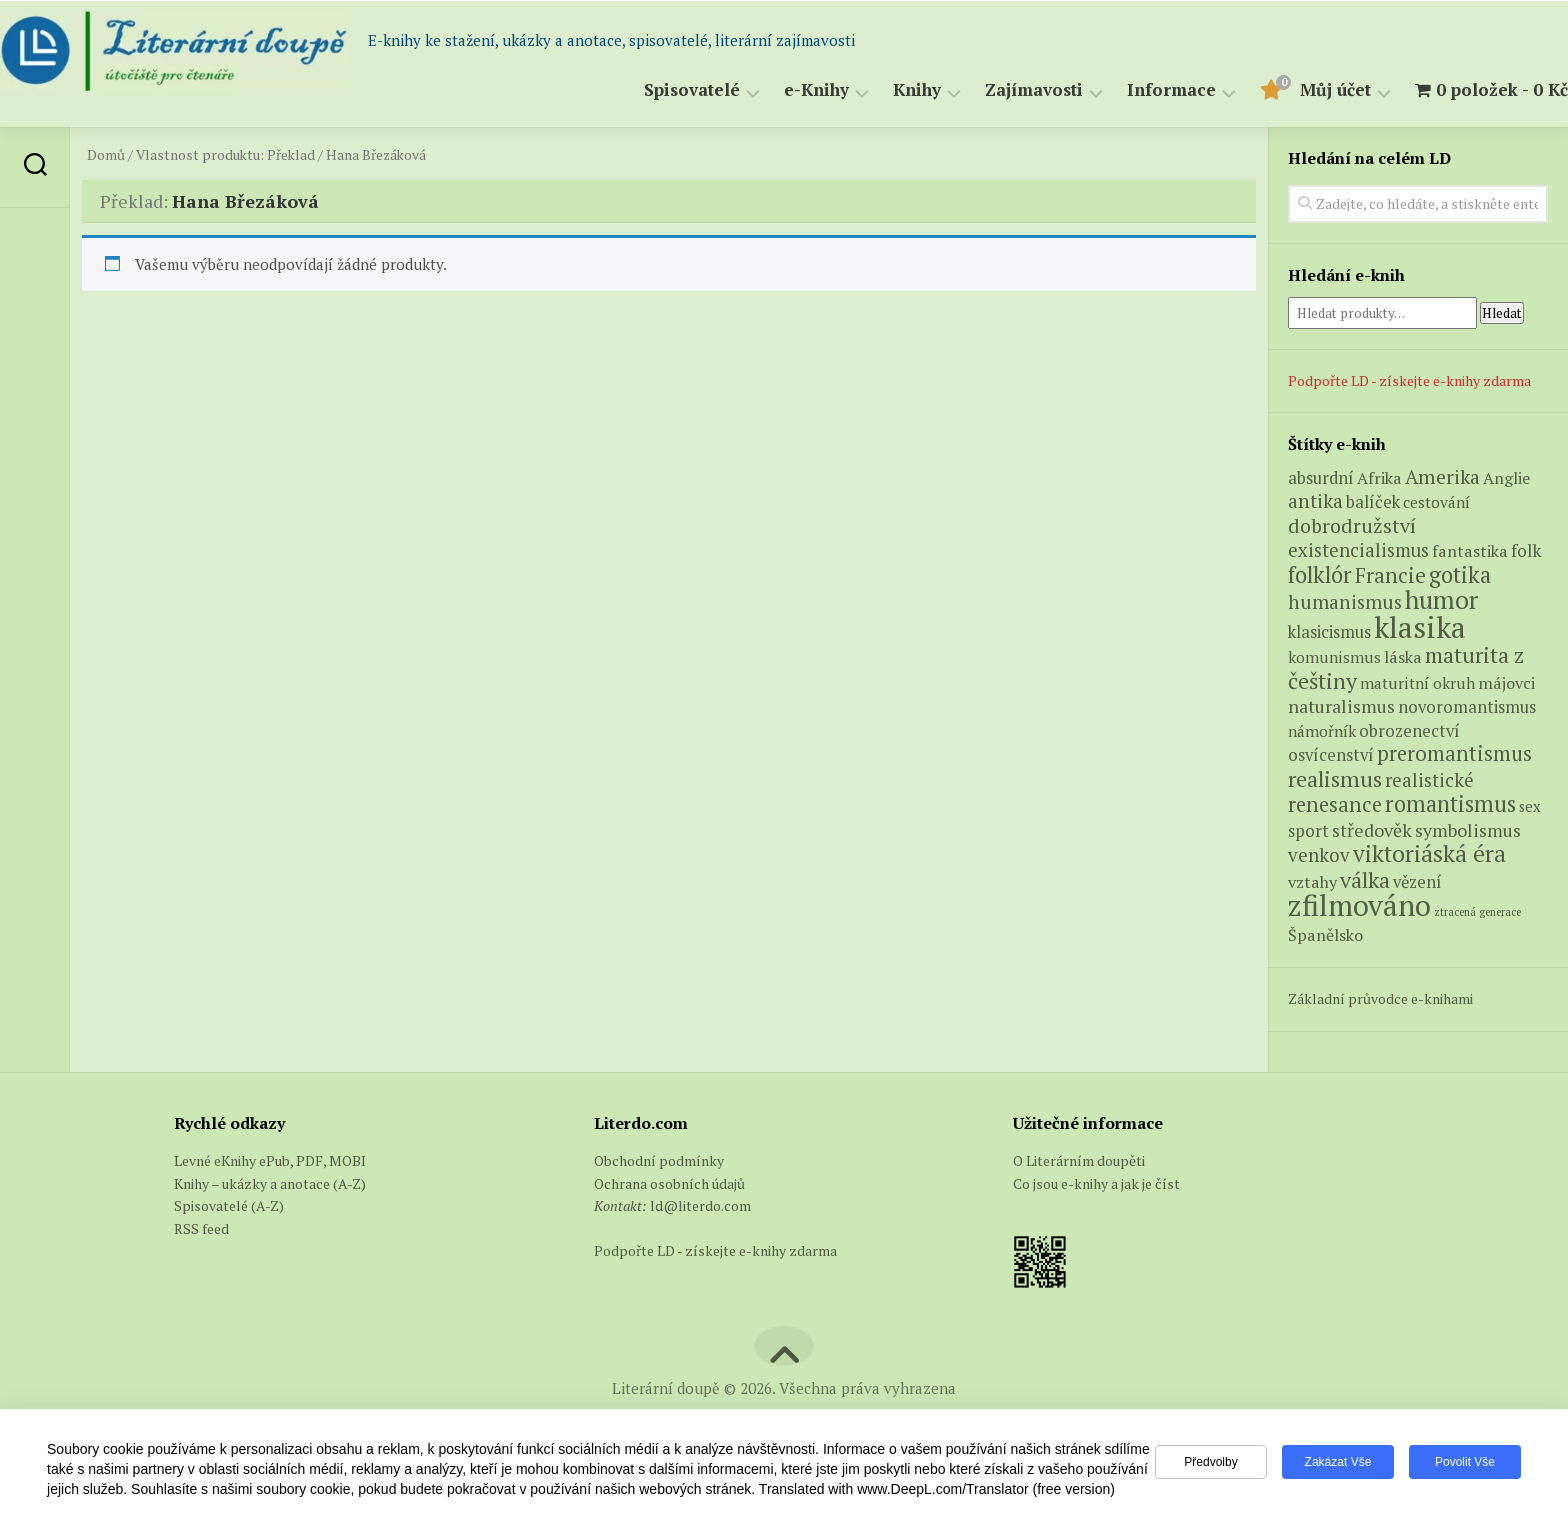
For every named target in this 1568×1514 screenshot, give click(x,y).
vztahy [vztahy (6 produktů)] (1312, 882)
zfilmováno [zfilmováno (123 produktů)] (1359, 905)
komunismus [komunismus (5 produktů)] (1334, 657)
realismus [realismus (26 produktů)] (1335, 778)
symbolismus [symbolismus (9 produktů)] (1468, 830)
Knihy (877, 90)
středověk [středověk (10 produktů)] (1372, 830)
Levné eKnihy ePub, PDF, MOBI (270, 1160)
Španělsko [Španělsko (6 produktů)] (1325, 935)
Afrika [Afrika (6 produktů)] (1379, 478)
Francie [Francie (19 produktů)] (1390, 575)
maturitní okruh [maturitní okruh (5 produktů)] (1417, 683)
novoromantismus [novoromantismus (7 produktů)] (1467, 707)
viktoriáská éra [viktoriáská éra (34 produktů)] (1429, 853)
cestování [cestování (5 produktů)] (1436, 502)
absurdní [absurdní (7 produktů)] (1321, 478)
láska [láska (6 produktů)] (1403, 657)
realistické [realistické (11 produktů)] (1429, 780)
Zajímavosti (994, 90)
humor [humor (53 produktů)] (1441, 599)
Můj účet (1295, 90)
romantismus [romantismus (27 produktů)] (1450, 803)
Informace (1131, 90)
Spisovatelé (652, 90)
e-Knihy (776, 90)
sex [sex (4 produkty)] (1530, 806)
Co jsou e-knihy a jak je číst (1096, 1183)
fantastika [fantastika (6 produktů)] (1470, 551)
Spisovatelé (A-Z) (229, 1205)
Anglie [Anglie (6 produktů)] (1506, 478)
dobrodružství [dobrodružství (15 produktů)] (1352, 525)
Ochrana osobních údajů (669, 1183)
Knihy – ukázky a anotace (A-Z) (270, 1183)
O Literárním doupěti (1079, 1160)
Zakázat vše (1338, 1462)
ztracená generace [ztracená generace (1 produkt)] (1477, 912)
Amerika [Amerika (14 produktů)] (1442, 477)
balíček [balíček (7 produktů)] (1373, 502)
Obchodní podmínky (659, 1160)
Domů (106, 155)
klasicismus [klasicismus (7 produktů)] (1329, 632)
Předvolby (1210, 1462)
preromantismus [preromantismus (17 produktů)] (1454, 753)
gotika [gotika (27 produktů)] (1460, 574)
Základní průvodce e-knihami (1380, 998)
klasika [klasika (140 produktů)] (1420, 627)
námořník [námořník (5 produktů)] (1322, 731)
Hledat (1502, 313)
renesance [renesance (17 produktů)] (1335, 804)
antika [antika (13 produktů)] (1315, 501)
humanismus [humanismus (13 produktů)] (1345, 602)
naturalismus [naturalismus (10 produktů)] (1341, 706)
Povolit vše (1465, 1462)
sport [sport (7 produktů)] (1308, 831)
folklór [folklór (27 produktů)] (1320, 574)
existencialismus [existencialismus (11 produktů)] (1358, 550)
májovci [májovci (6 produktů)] (1506, 683)
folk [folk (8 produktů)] (1526, 550)
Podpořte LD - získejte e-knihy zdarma (1409, 380)
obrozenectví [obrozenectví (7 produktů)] (1409, 731)
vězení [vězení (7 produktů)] (1417, 882)
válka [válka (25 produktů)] (1365, 879)
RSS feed (201, 1228)
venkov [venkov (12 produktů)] (1319, 854)
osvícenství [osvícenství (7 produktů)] (1331, 755)
